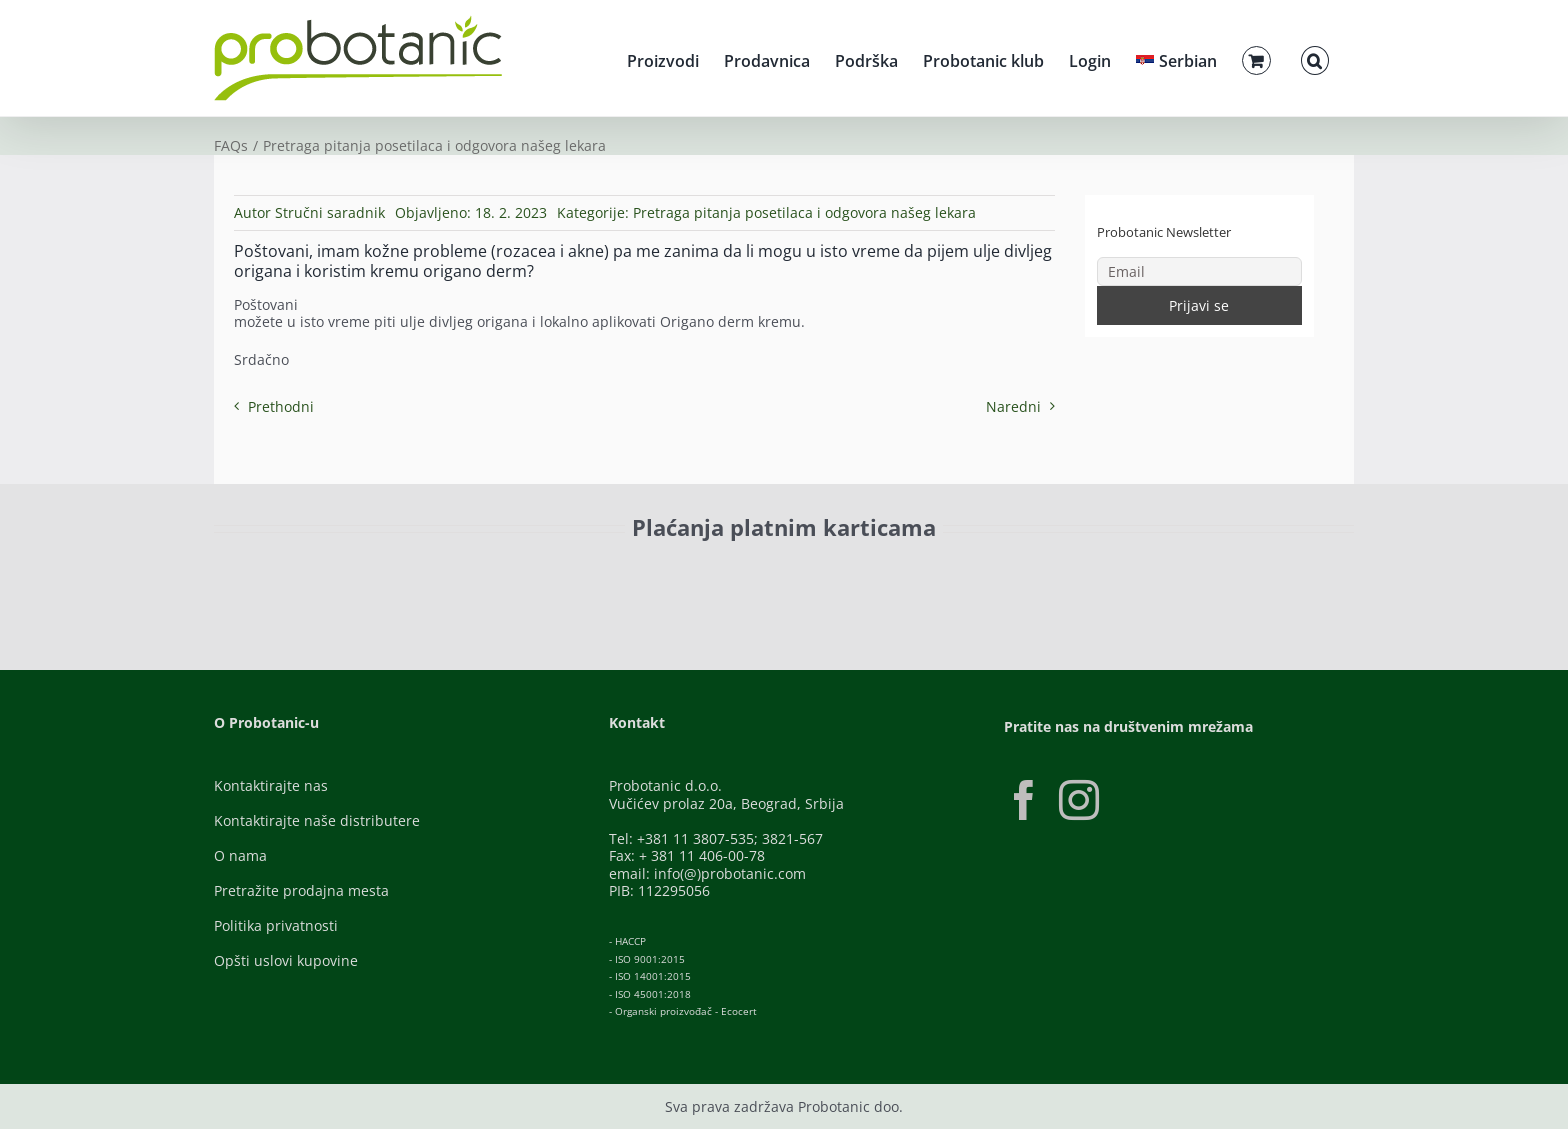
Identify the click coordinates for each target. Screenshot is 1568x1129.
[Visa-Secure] (480, 573)
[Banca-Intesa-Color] (695, 573)
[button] (1315, 58)
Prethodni (281, 406)
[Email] (1200, 271)
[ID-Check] (353, 579)
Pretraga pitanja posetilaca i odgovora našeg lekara (804, 212)
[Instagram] (1079, 800)
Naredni (1013, 406)
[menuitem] (1176, 58)
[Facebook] (1024, 800)
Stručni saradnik (330, 212)
